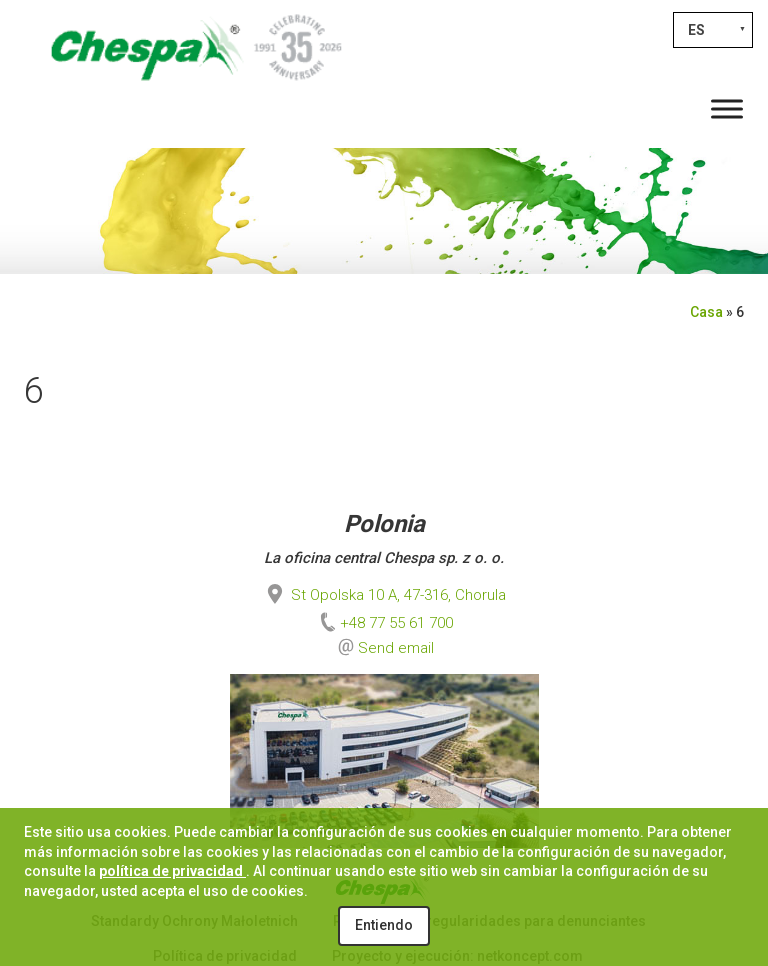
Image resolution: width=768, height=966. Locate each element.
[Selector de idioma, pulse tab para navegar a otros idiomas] (713, 30)
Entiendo (384, 925)
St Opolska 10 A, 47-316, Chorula (384, 595)
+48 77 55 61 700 (384, 623)
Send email (396, 648)
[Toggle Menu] (727, 108)
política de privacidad (172, 871)
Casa (706, 312)
